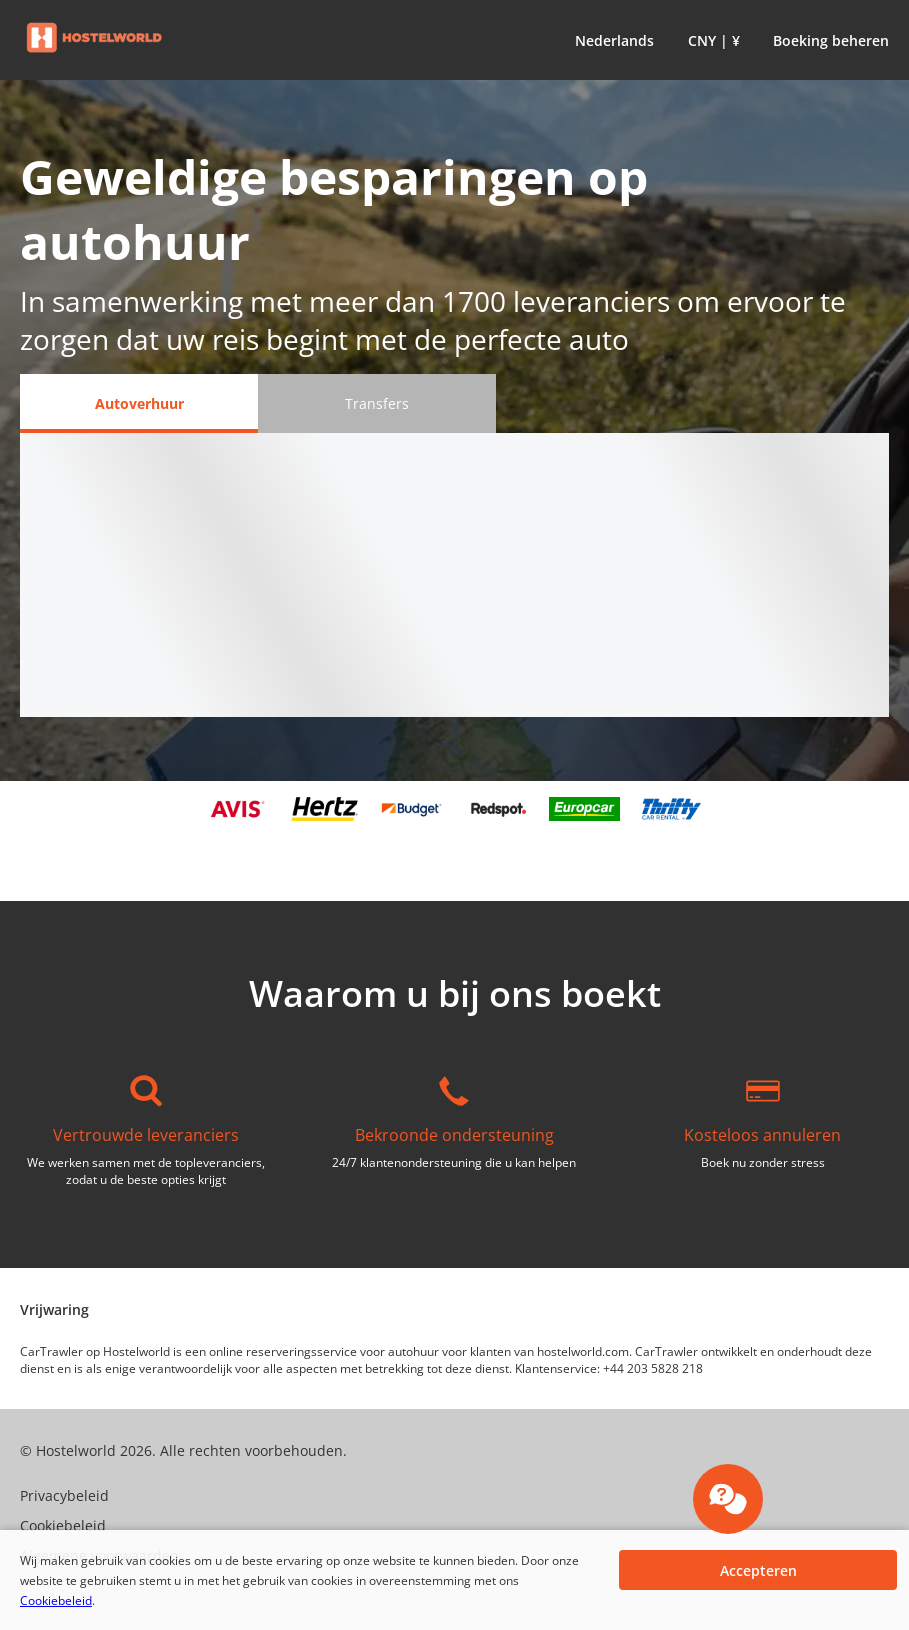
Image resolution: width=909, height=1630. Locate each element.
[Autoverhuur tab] (139, 403)
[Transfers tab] (377, 403)
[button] (610, 40)
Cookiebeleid (56, 1600)
